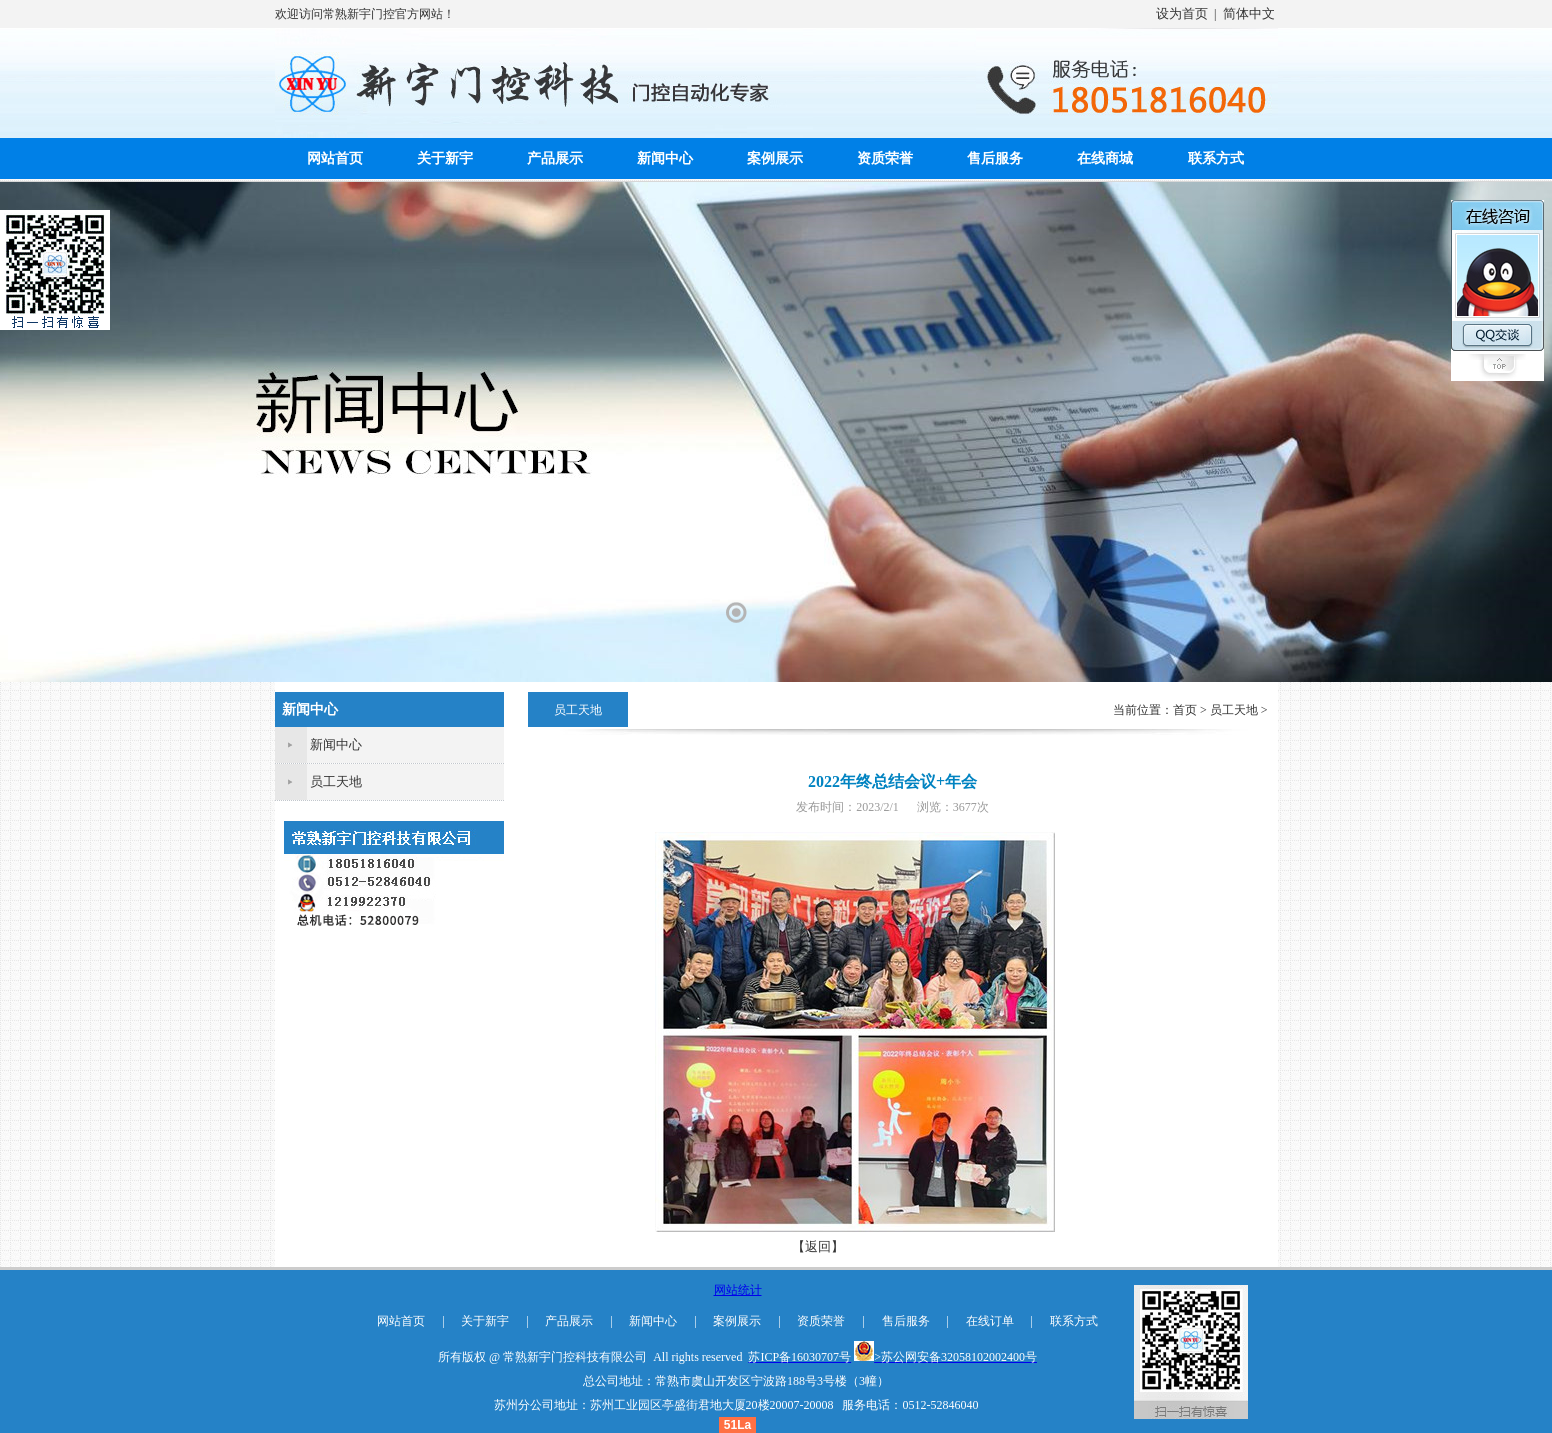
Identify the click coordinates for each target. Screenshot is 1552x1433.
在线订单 (990, 1321)
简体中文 (1249, 13)
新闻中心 (665, 158)
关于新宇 (445, 158)
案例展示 (775, 158)
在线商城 (1105, 158)
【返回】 (818, 1246)
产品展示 (555, 158)
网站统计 (738, 1290)
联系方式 (1216, 158)
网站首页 (335, 158)
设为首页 (1182, 13)
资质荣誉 (885, 158)
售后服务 (995, 158)
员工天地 (336, 781)
